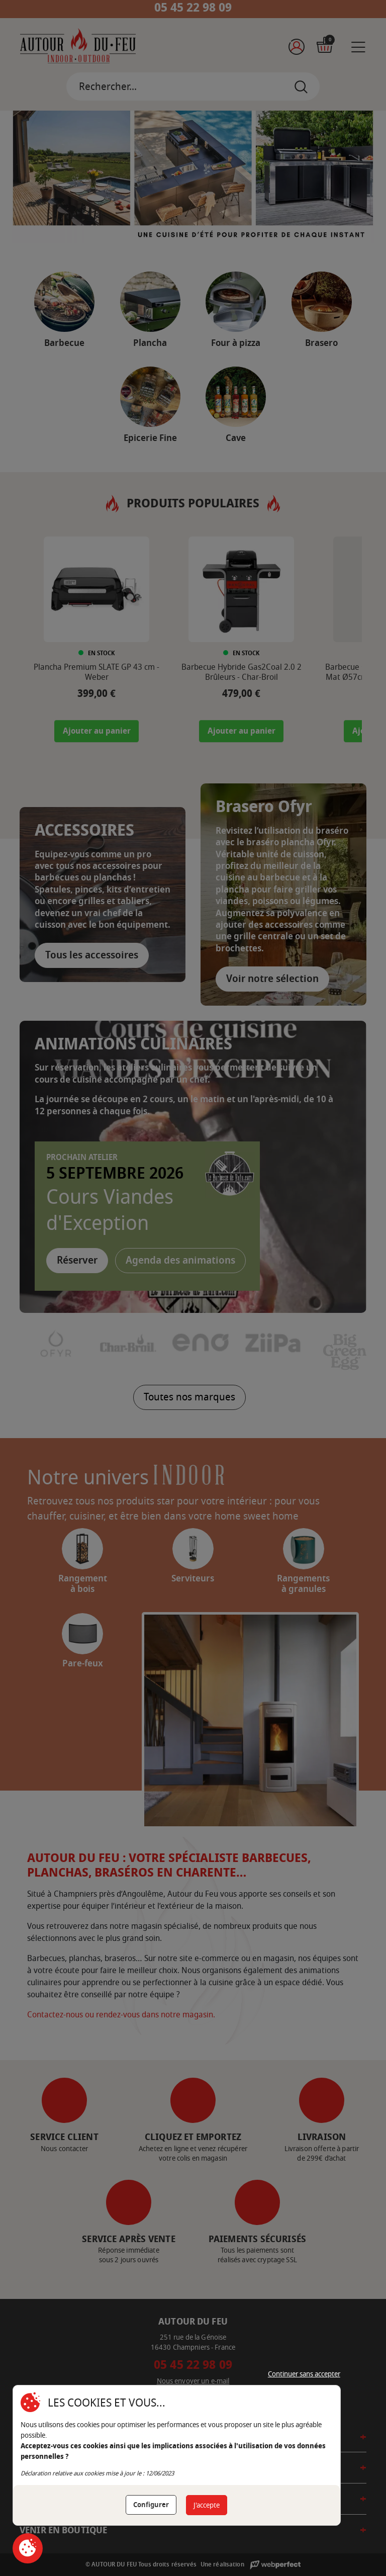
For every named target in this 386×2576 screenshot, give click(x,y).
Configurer (151, 2505)
